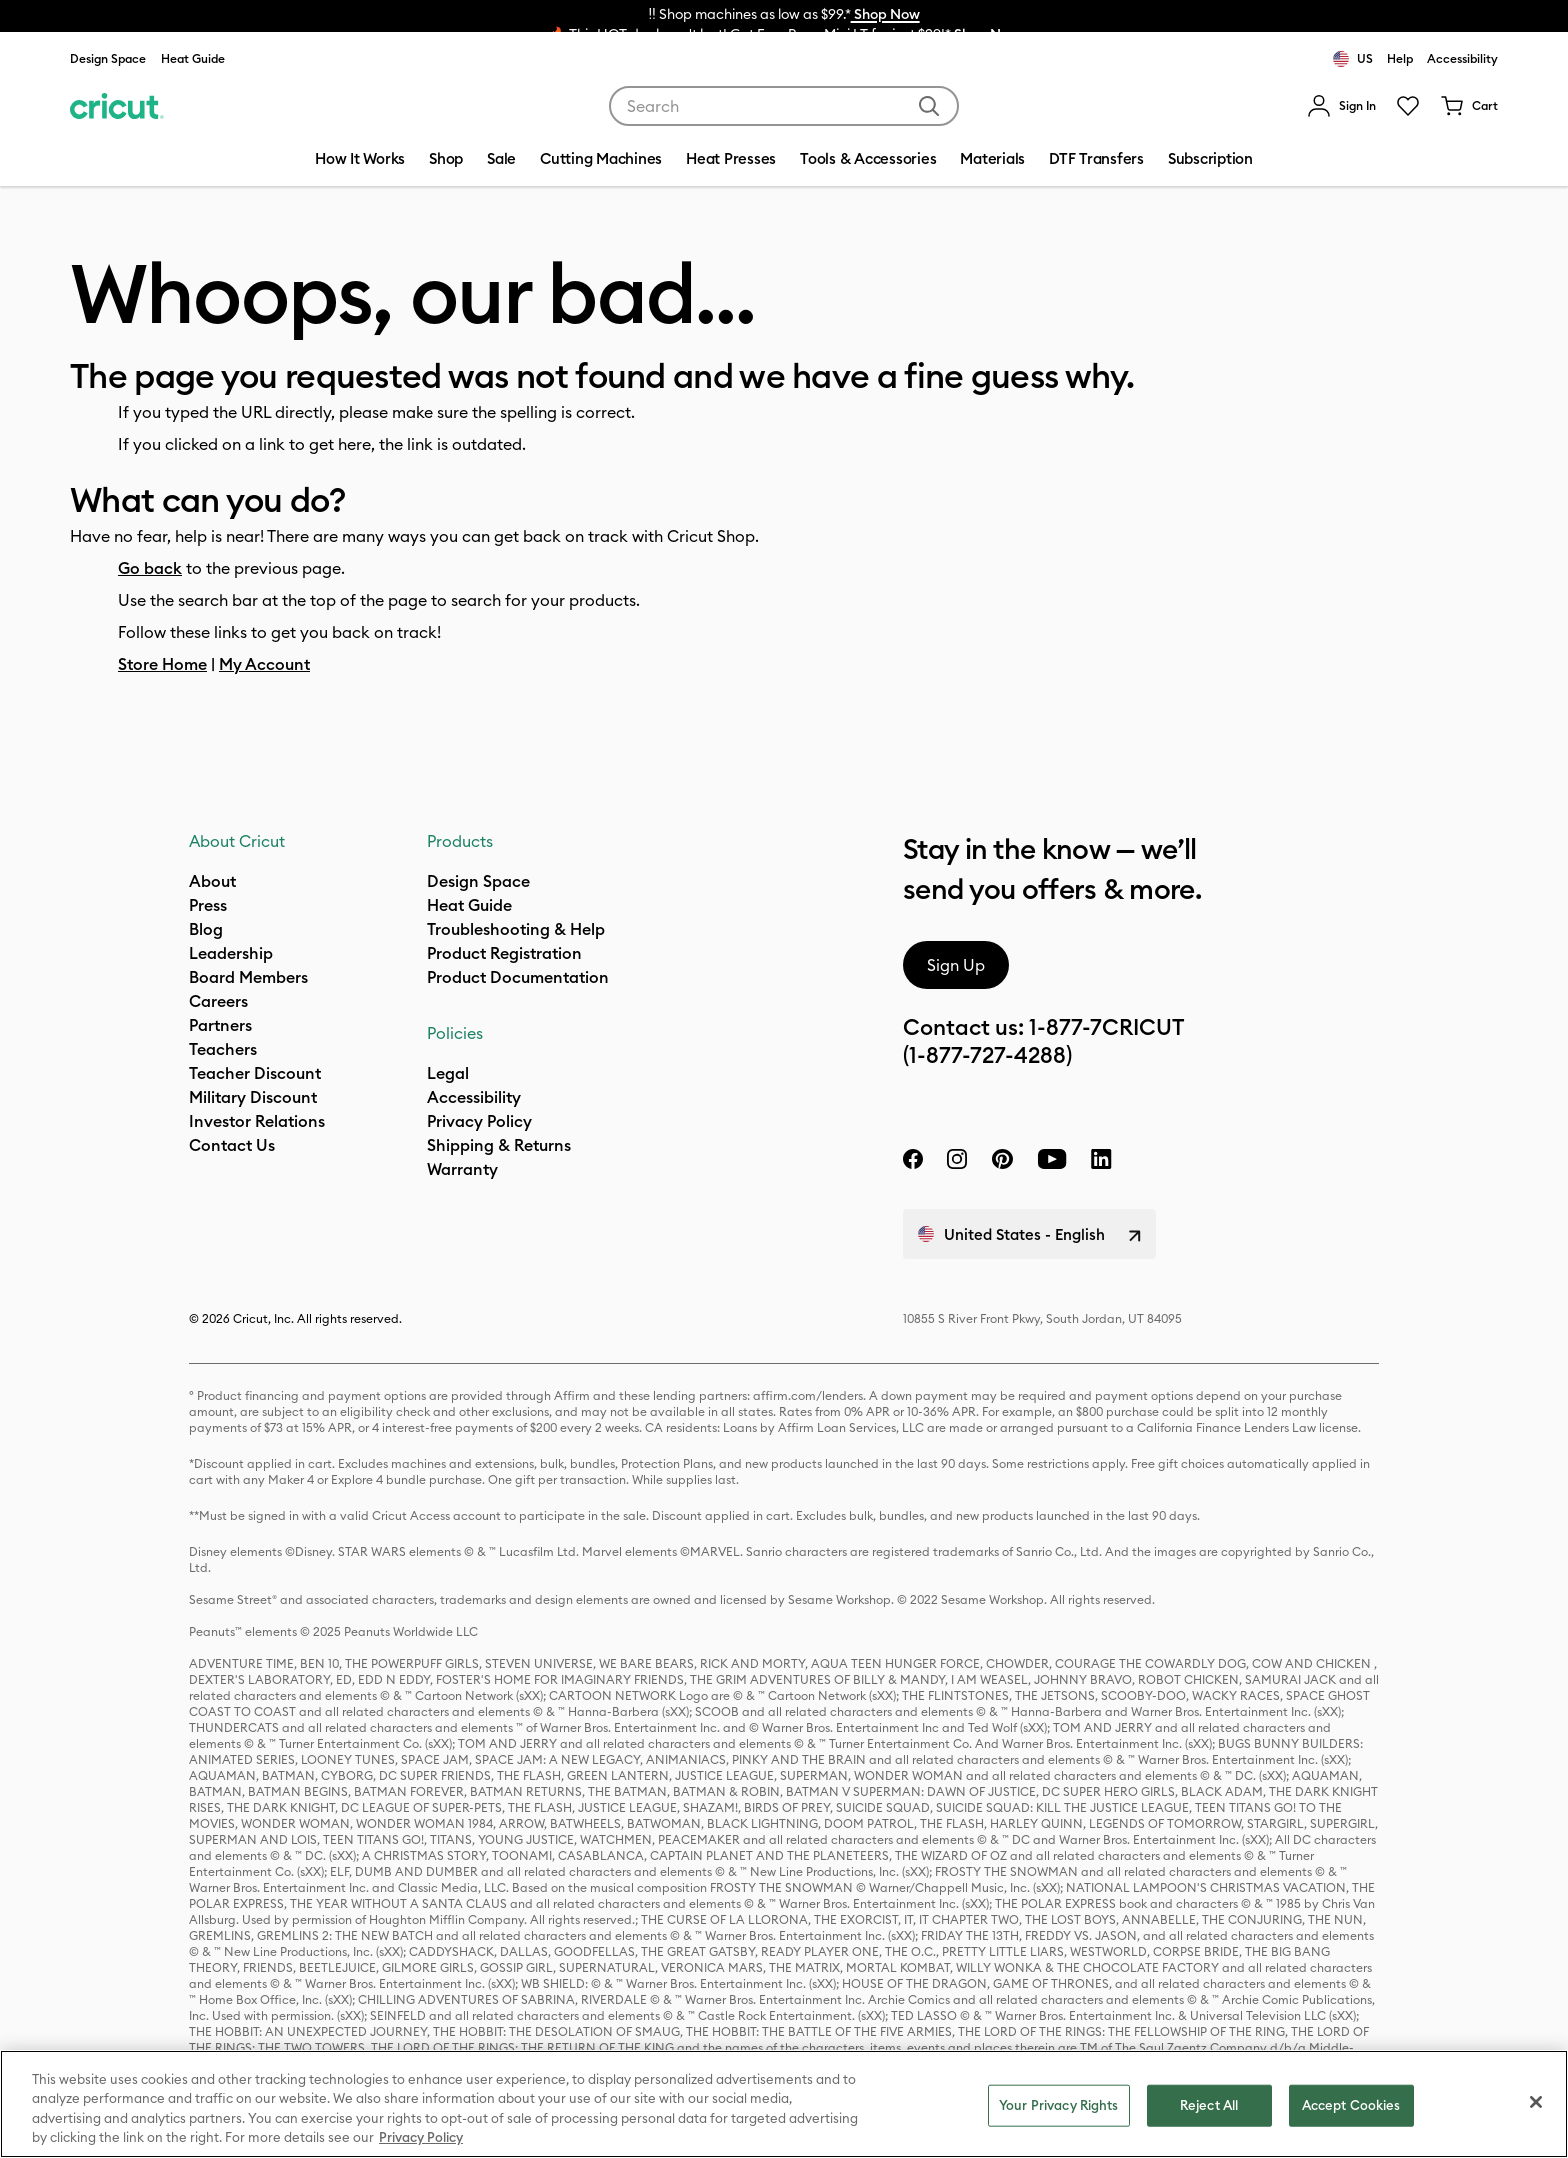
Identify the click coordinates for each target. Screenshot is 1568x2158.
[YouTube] (1052, 1159)
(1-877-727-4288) (987, 1055)
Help (1400, 58)
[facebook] (913, 1159)
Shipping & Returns (499, 1145)
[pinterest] (1002, 1159)
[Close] (1536, 2102)
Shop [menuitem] (446, 158)
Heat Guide (193, 58)
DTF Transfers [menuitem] (1096, 158)
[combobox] (784, 106)
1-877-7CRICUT (1106, 1027)
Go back (150, 568)
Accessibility (1462, 58)
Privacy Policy (479, 1121)
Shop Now (885, 14)
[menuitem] (1341, 106)
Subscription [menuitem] (1210, 158)
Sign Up (956, 965)
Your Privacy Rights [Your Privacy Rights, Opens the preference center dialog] (1058, 2105)
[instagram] (957, 1159)
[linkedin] (1101, 1159)
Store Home (162, 664)
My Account (264, 664)
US (1353, 59)
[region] (784, 2104)
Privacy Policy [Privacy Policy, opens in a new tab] (421, 2137)
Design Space (108, 58)
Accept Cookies (1351, 2105)
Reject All (1209, 2105)
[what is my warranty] (462, 1169)
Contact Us (232, 1145)
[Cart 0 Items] (1469, 106)
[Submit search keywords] (929, 106)
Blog (206, 929)
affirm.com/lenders (808, 1395)
